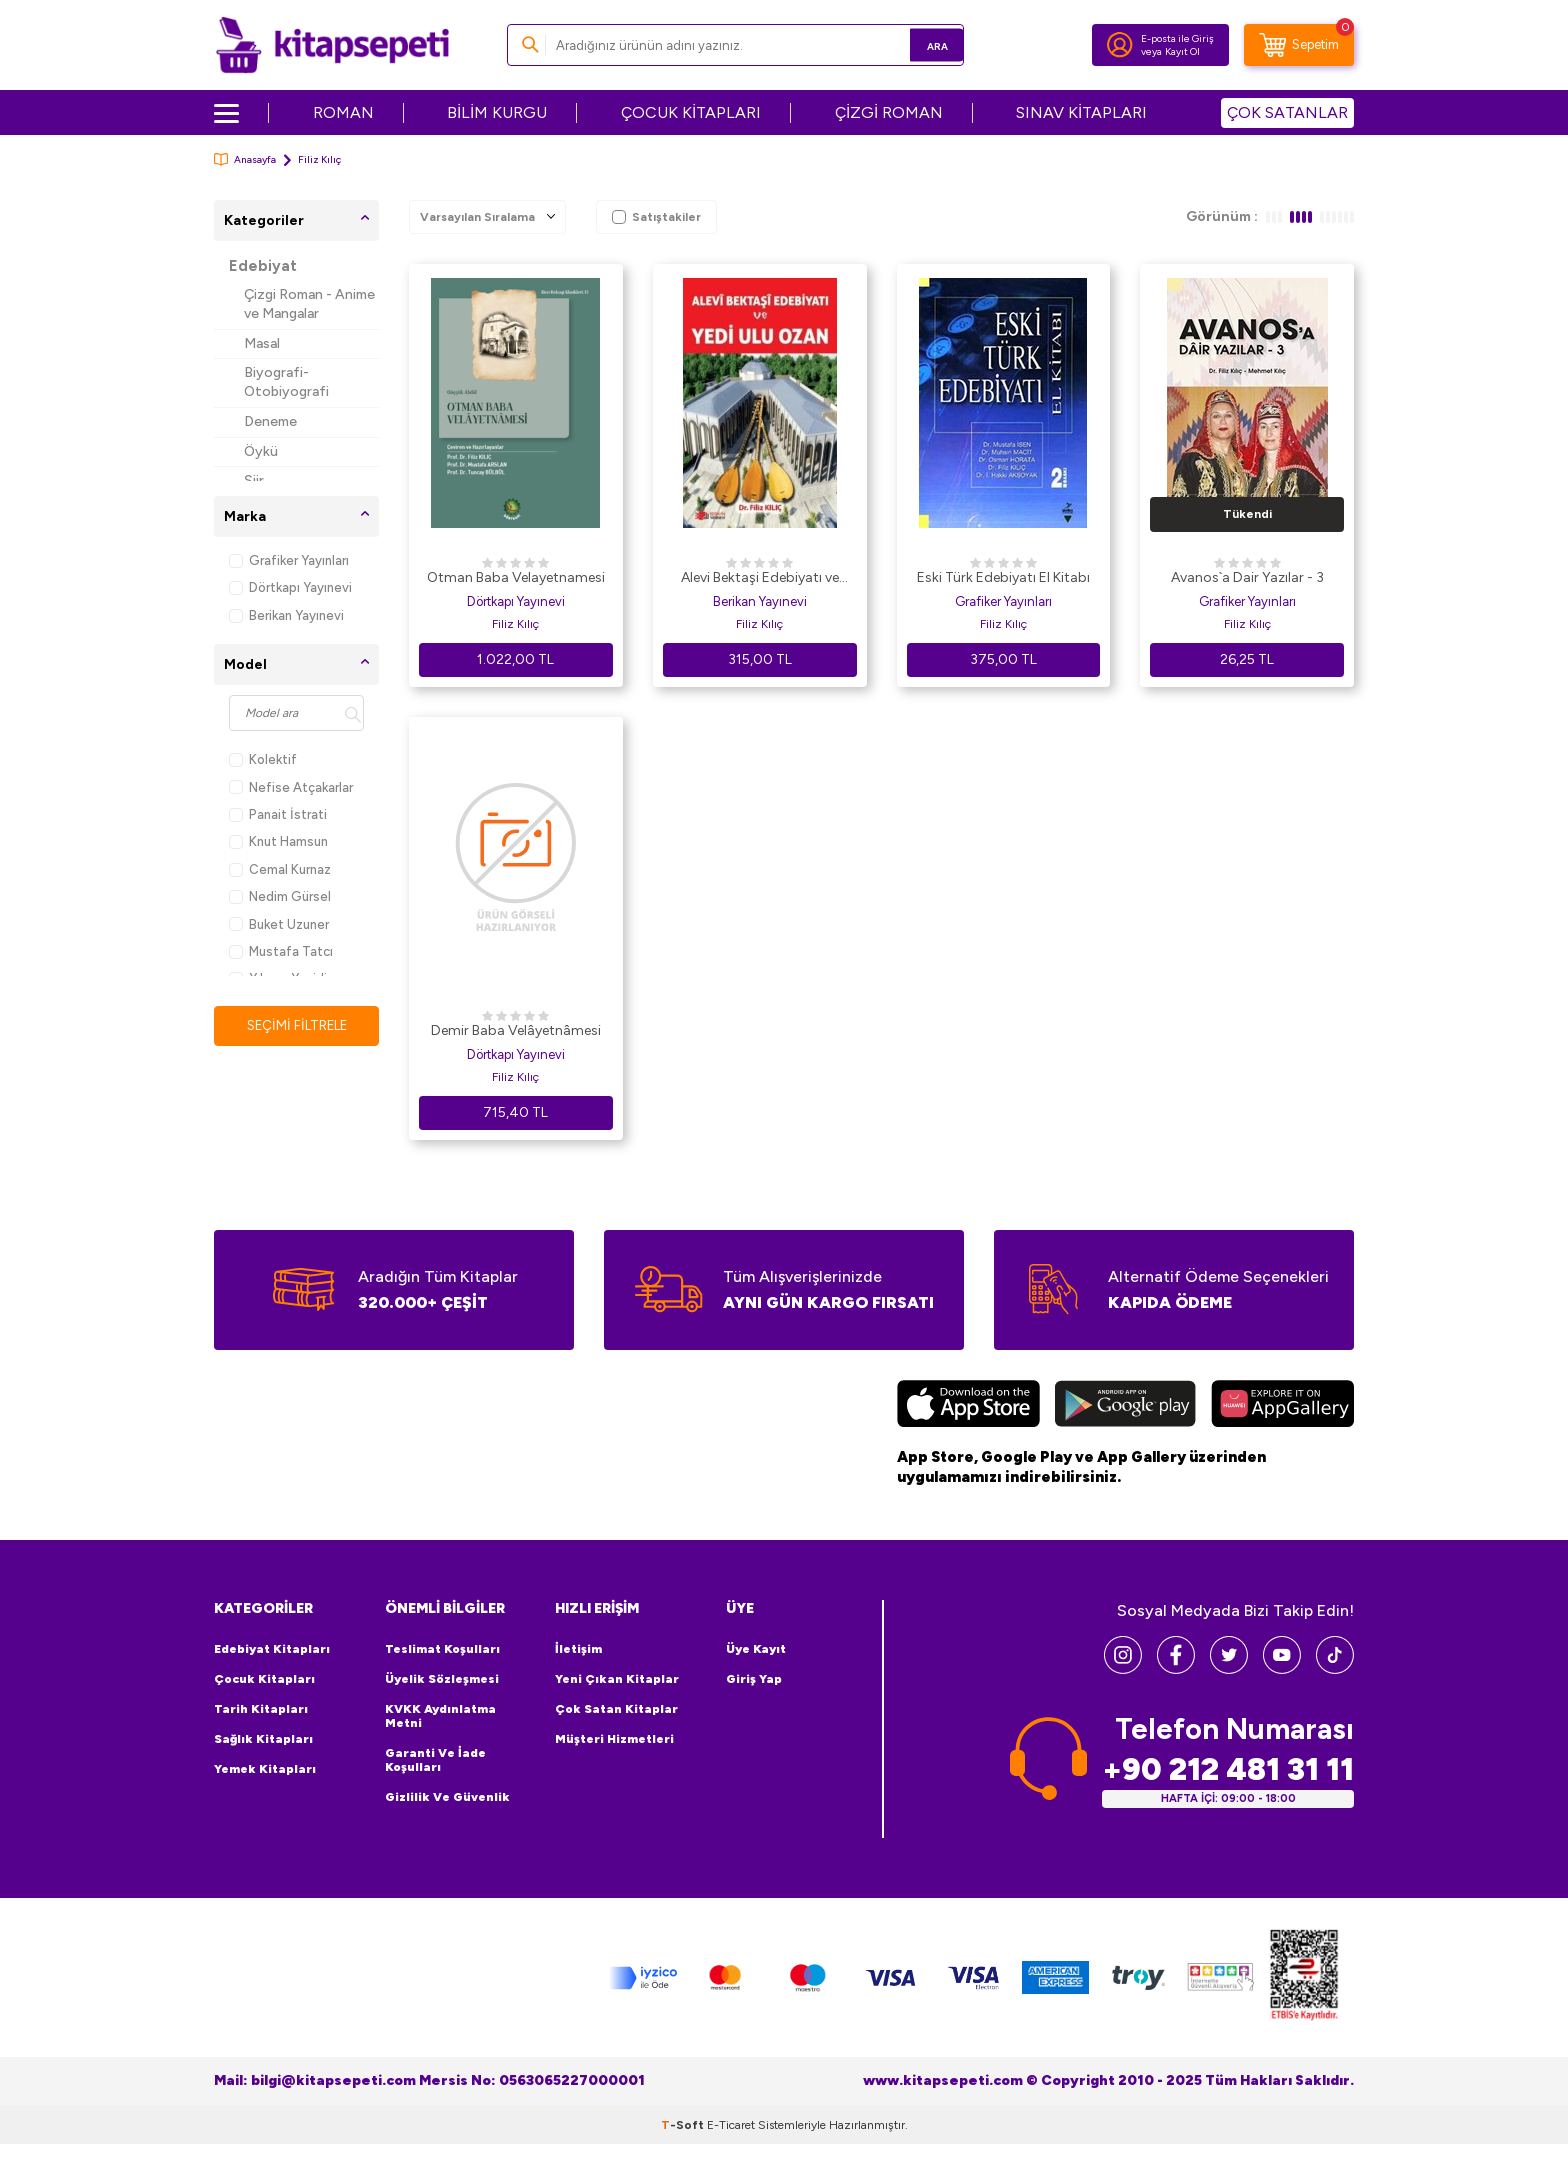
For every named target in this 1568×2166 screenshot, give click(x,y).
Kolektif (263, 759)
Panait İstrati (278, 814)
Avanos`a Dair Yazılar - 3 (1247, 577)
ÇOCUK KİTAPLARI (691, 112)
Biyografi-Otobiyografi (286, 382)
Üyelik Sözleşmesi (442, 1679)
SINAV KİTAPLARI (1081, 112)
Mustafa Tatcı (281, 951)
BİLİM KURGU (497, 112)
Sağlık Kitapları (263, 1739)
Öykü (261, 451)
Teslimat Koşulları (442, 1649)
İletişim (578, 1649)
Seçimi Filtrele (296, 1025)
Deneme (270, 421)
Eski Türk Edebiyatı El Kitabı (1003, 577)
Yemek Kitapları (265, 1769)
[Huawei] (1282, 1406)
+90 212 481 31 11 (1228, 1768)
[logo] (332, 45)
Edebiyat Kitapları (272, 1649)
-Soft (684, 2124)
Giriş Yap (754, 1679)
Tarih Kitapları (261, 1709)
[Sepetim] (1299, 45)
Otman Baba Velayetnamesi (516, 577)
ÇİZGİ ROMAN (889, 112)
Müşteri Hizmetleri (614, 1739)
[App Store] (968, 1406)
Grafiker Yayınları (289, 560)
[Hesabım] (1120, 45)
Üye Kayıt (756, 1649)
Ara (919, 44)
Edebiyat (263, 266)
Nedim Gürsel (280, 896)
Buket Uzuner (279, 924)
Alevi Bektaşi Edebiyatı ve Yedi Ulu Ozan (760, 579)
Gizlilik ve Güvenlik (447, 1797)
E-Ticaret (731, 2124)
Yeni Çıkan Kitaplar (617, 1679)
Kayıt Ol (1182, 51)
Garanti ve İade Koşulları (435, 1760)
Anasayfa (245, 159)
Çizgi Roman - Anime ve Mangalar (309, 304)
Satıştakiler (656, 217)
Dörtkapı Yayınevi (290, 587)
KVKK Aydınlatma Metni (440, 1716)
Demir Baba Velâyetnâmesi (516, 1030)
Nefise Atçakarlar (291, 787)
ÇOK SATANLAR (1287, 112)
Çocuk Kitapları (264, 1679)
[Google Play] (1125, 1406)
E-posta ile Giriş (1177, 38)
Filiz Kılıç (515, 624)
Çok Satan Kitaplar (616, 1709)
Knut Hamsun (278, 841)
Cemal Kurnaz (280, 869)
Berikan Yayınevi (286, 615)
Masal (262, 343)
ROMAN (343, 112)
